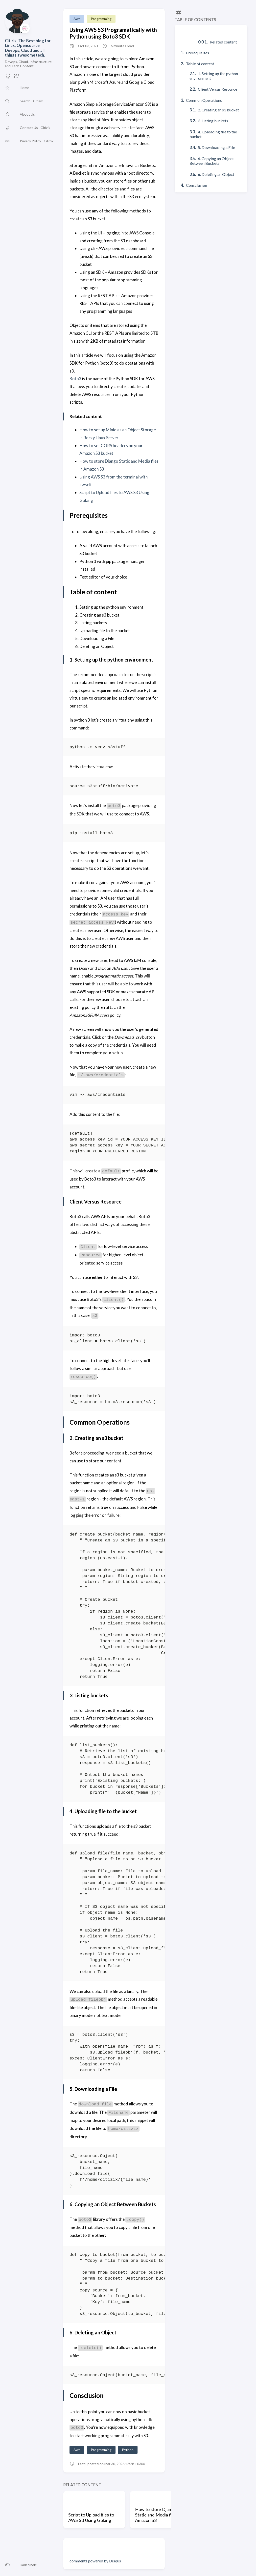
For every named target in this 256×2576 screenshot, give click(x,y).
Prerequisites (197, 52)
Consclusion (196, 185)
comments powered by (95, 2560)
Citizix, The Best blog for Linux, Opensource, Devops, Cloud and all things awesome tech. (28, 47)
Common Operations (204, 100)
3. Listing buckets (213, 120)
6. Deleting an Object (216, 174)
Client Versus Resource (217, 89)
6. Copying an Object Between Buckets (211, 161)
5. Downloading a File (216, 147)
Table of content (200, 63)
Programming (101, 19)
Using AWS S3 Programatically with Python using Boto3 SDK (113, 33)
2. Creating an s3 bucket (218, 109)
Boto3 (75, 378)
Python (128, 2450)
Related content (223, 42)
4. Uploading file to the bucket (213, 134)
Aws (76, 19)
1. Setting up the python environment (213, 76)
